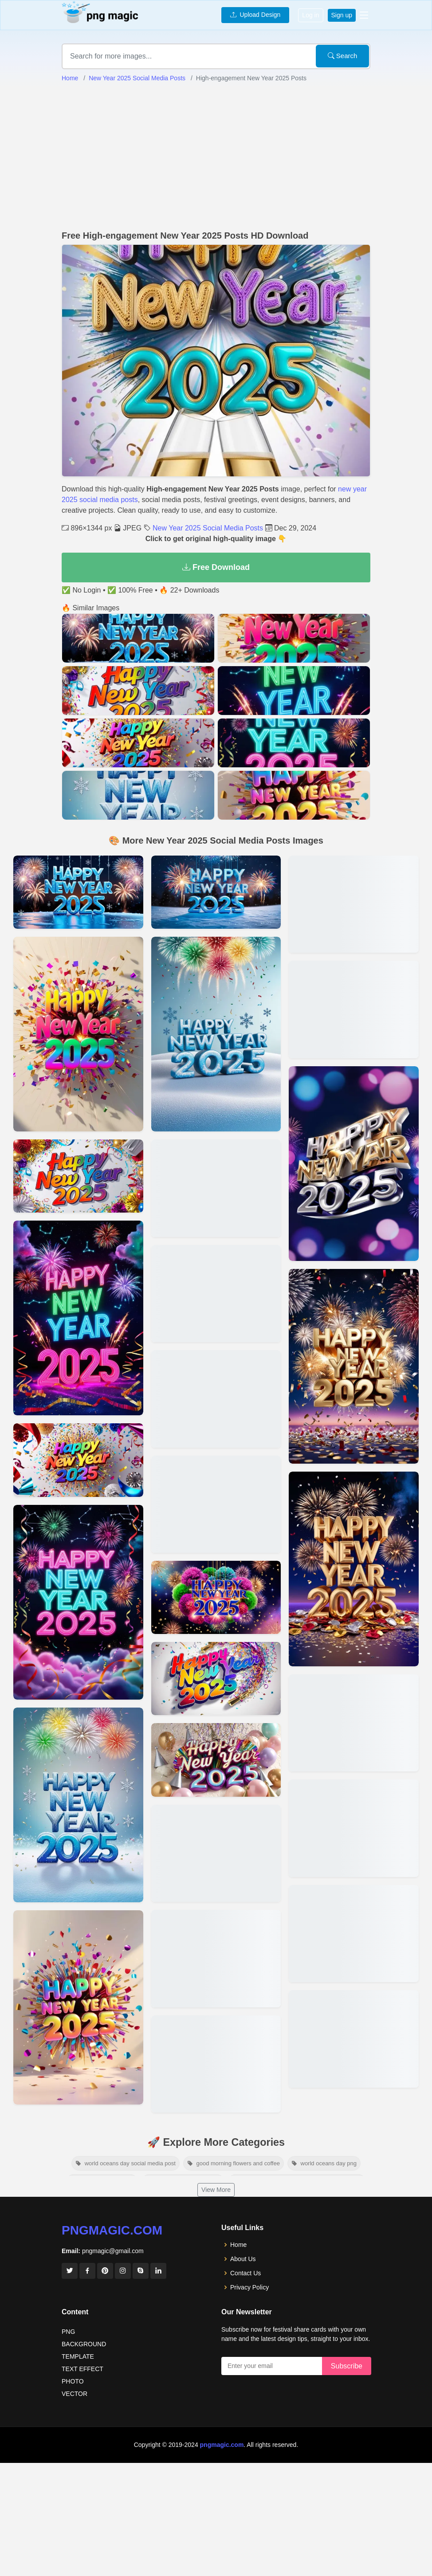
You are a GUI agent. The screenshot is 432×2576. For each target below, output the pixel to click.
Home (70, 78)
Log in (310, 15)
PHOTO (73, 2381)
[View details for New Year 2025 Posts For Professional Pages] (78, 1602)
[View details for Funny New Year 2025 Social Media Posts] (216, 1597)
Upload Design (255, 14)
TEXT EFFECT (82, 2369)
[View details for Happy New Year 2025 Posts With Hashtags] (216, 1398)
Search (342, 55)
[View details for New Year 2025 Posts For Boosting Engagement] (78, 1034)
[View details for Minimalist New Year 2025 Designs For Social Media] (78, 1318)
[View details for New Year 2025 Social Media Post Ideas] (354, 1933)
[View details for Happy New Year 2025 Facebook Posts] (354, 1828)
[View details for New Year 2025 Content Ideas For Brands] (216, 1678)
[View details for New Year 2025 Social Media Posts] (78, 892)
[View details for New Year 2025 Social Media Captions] (354, 1722)
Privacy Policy (249, 2287)
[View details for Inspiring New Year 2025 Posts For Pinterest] (216, 1853)
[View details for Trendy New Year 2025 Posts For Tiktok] (354, 1163)
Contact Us (245, 2273)
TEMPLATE (78, 2356)
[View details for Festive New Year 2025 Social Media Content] (216, 1293)
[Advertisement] (216, 156)
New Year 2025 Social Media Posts (137, 78)
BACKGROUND (84, 2344)
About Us (243, 2259)
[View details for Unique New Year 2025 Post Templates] (78, 2007)
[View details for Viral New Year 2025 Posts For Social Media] (216, 1759)
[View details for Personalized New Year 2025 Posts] (216, 1188)
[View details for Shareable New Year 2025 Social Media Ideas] (216, 1034)
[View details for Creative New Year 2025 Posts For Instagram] (354, 2038)
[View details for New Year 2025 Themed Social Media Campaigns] (78, 1176)
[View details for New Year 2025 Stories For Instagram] (354, 1366)
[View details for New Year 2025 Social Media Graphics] (216, 1958)
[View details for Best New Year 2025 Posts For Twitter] (354, 1569)
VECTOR (74, 2394)
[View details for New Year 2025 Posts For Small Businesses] (216, 1504)
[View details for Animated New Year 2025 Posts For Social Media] (216, 892)
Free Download (216, 567)
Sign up (341, 15)
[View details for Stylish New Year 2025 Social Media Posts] (78, 1459)
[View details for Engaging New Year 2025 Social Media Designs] (216, 2064)
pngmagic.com (112, 2230)
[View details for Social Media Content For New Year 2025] (354, 1009)
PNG (68, 2332)
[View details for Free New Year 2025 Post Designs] (78, 1805)
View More (216, 2189)
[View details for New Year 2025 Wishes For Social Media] (354, 904)
